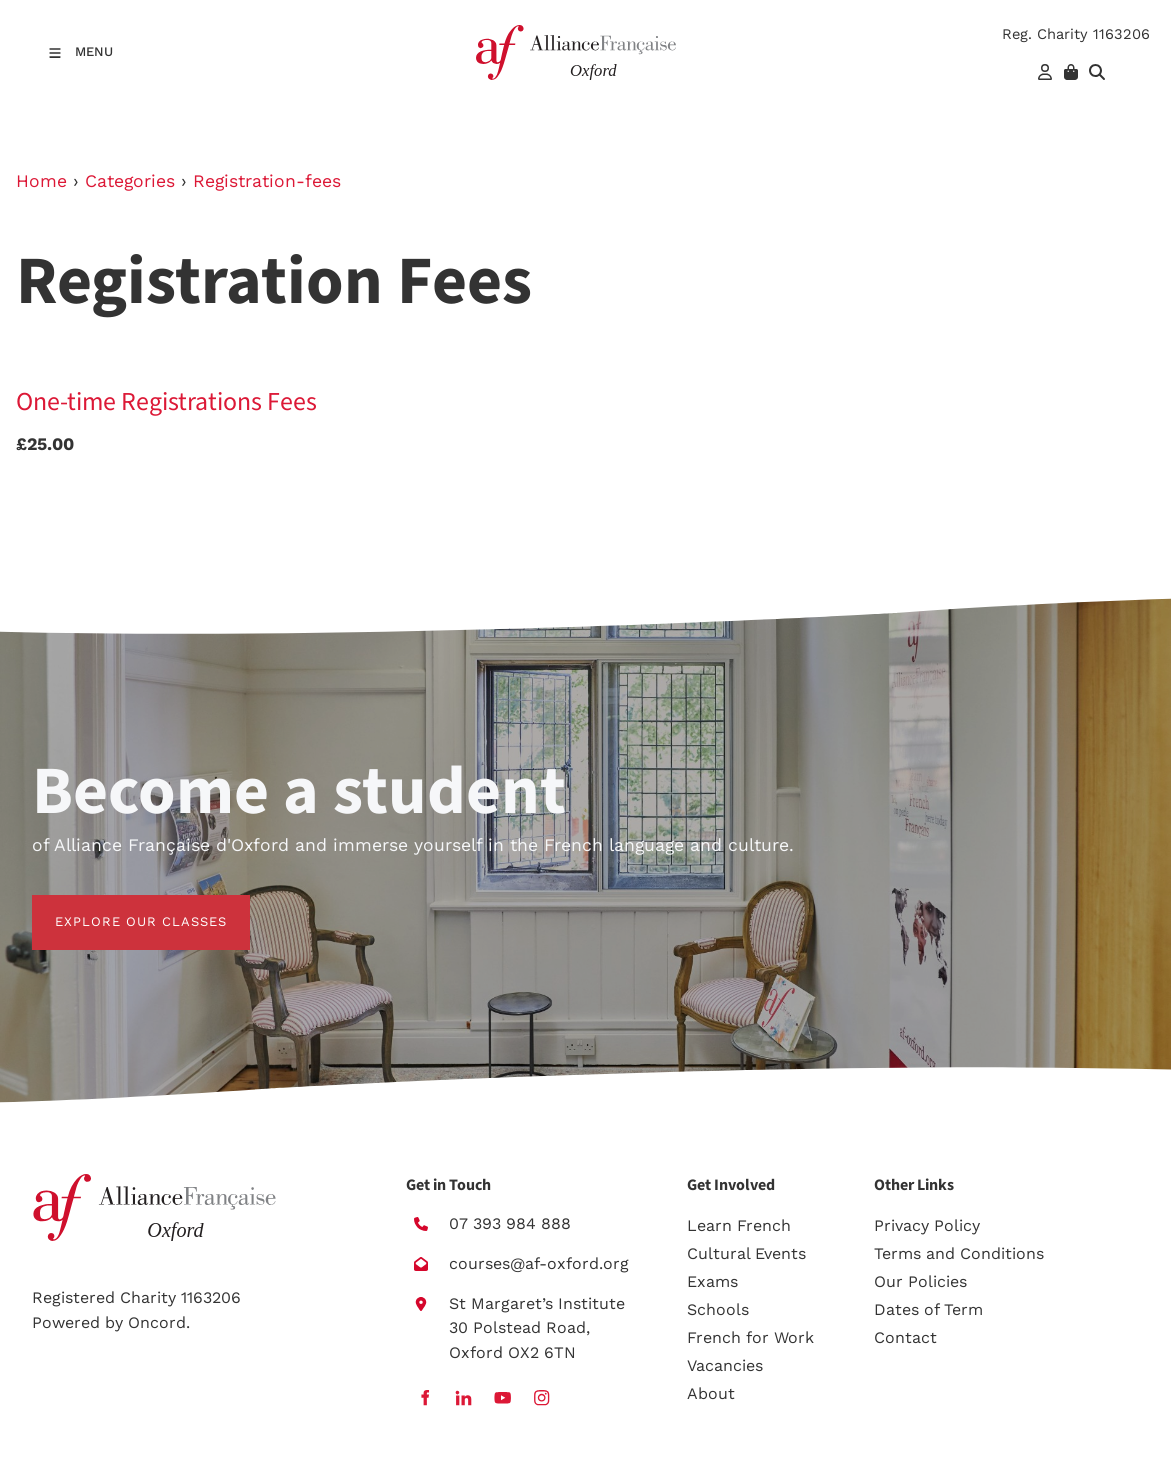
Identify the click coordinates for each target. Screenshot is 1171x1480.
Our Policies (920, 1281)
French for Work (750, 1337)
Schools (718, 1309)
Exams (712, 1281)
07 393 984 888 (510, 1223)
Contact (905, 1337)
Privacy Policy (927, 1225)
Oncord (157, 1322)
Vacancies (725, 1365)
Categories (130, 181)
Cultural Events (746, 1253)
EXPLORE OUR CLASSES (118, 906)
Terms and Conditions (959, 1253)
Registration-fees (267, 181)
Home (41, 181)
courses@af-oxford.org (539, 1263)
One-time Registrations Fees (166, 402)
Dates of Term (928, 1309)
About (711, 1393)
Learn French (739, 1225)
